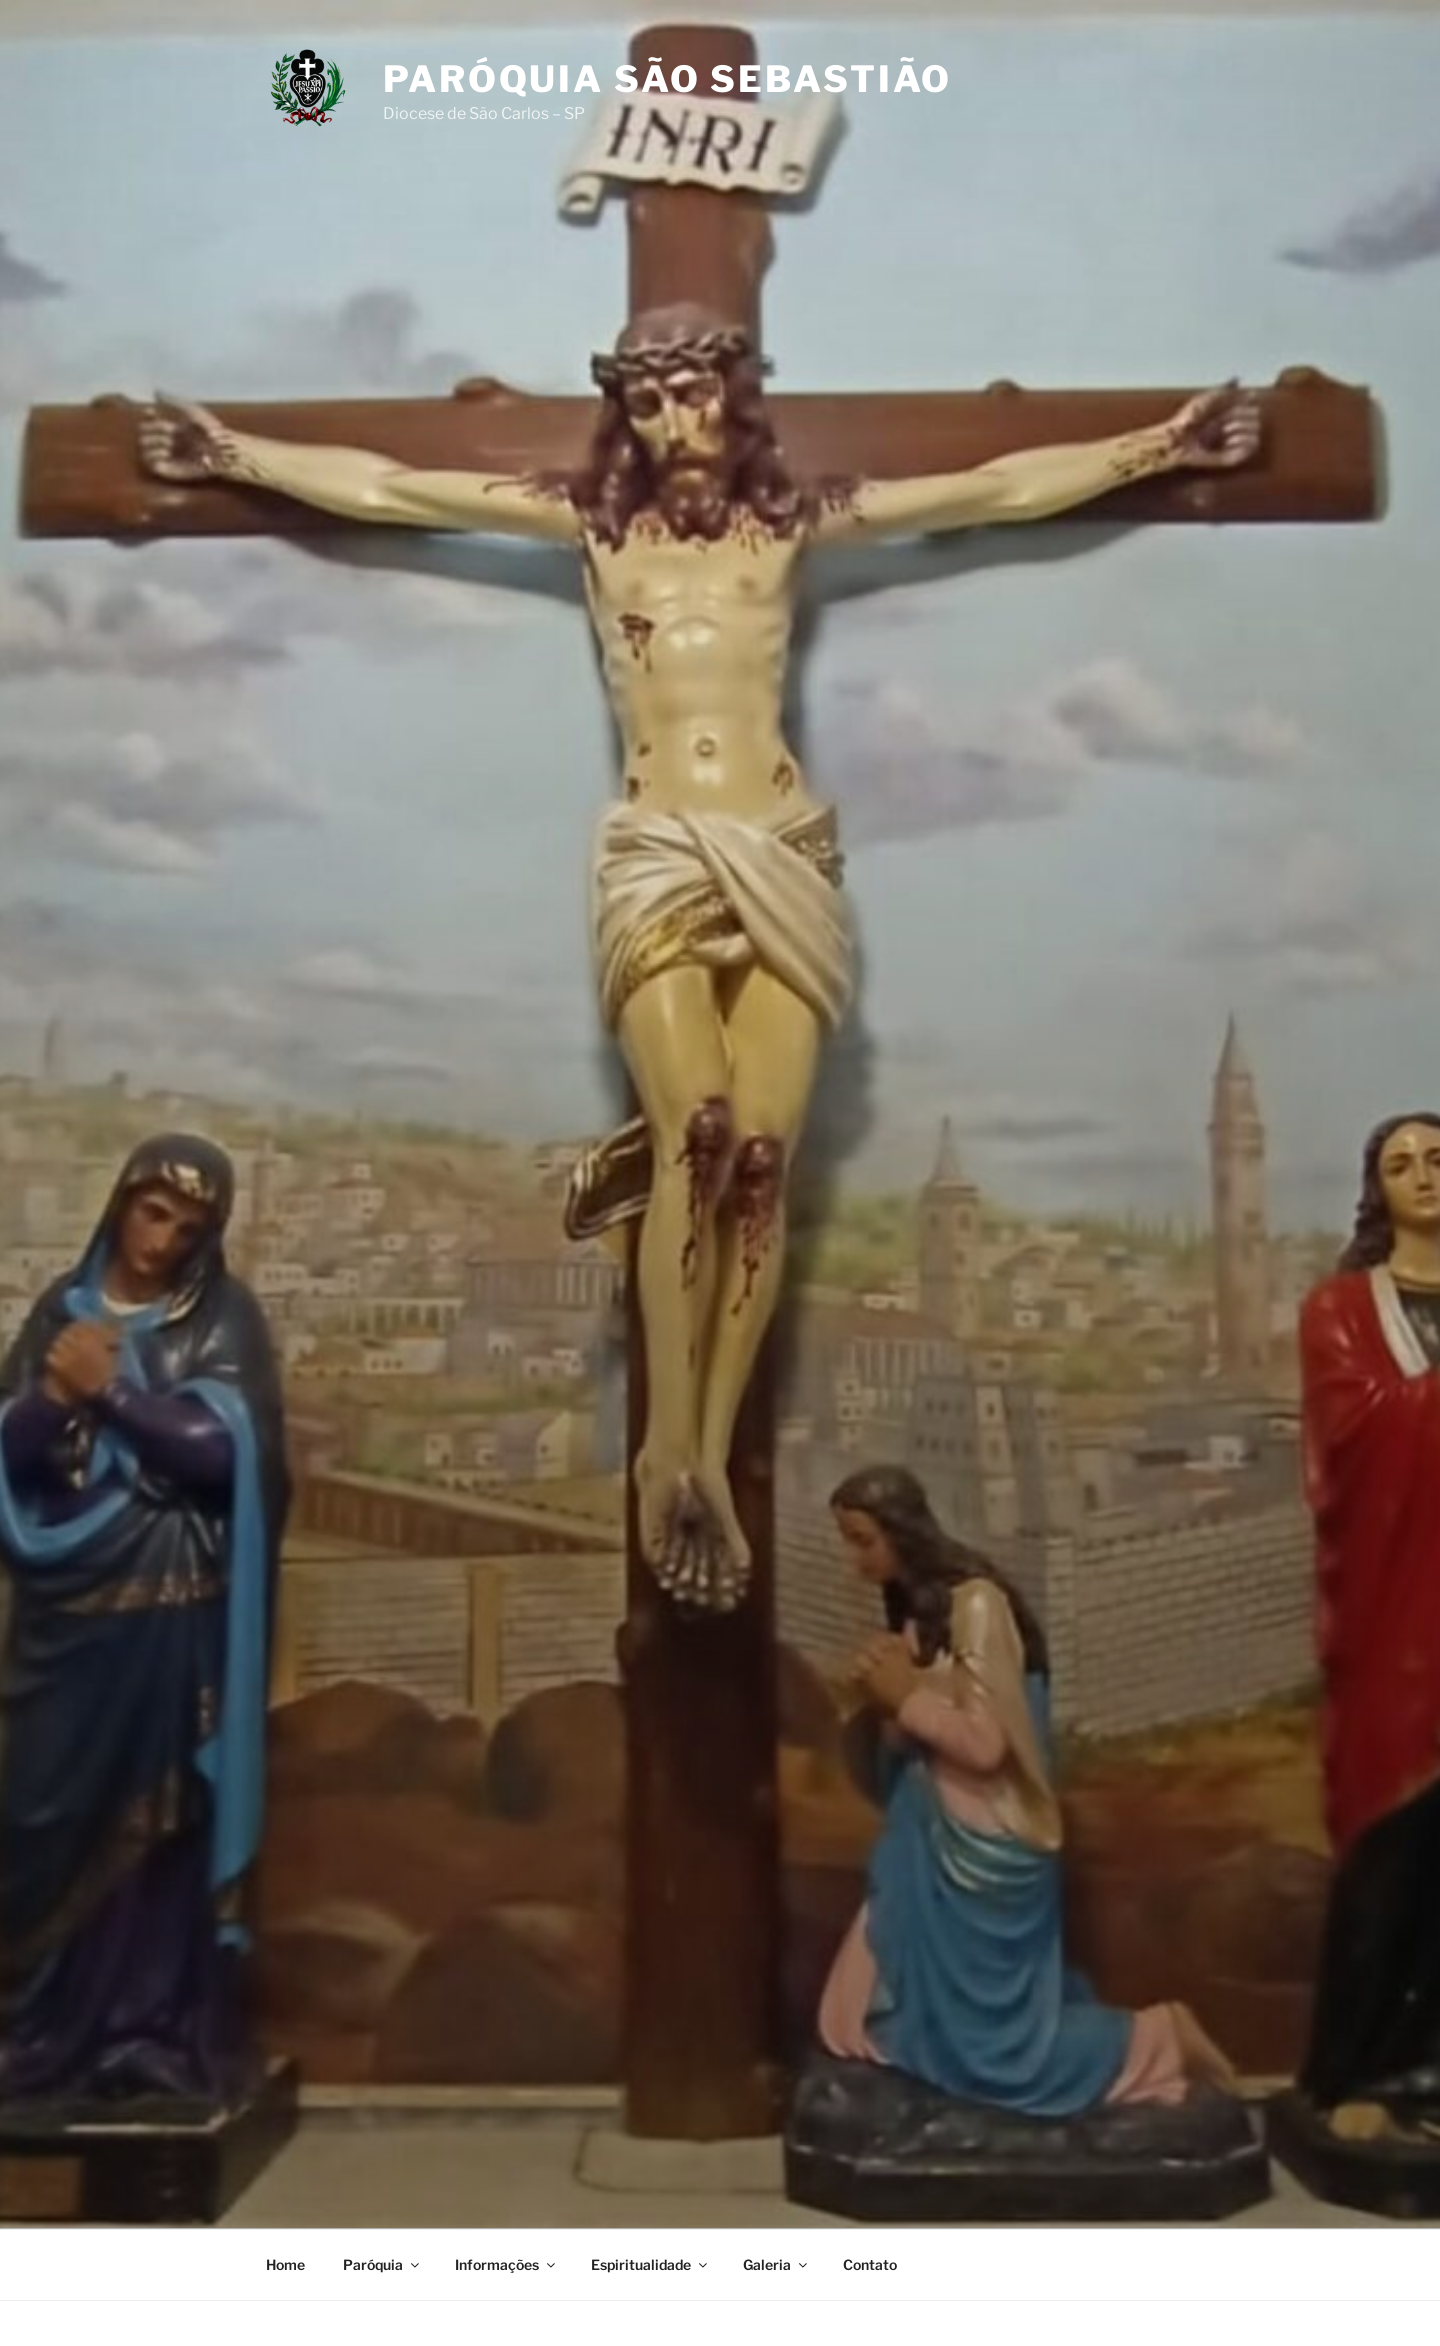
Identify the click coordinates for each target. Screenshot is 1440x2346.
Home (285, 2264)
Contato (870, 2264)
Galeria (776, 2264)
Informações (506, 2264)
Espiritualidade (650, 2264)
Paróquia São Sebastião (667, 79)
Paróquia (382, 2264)
